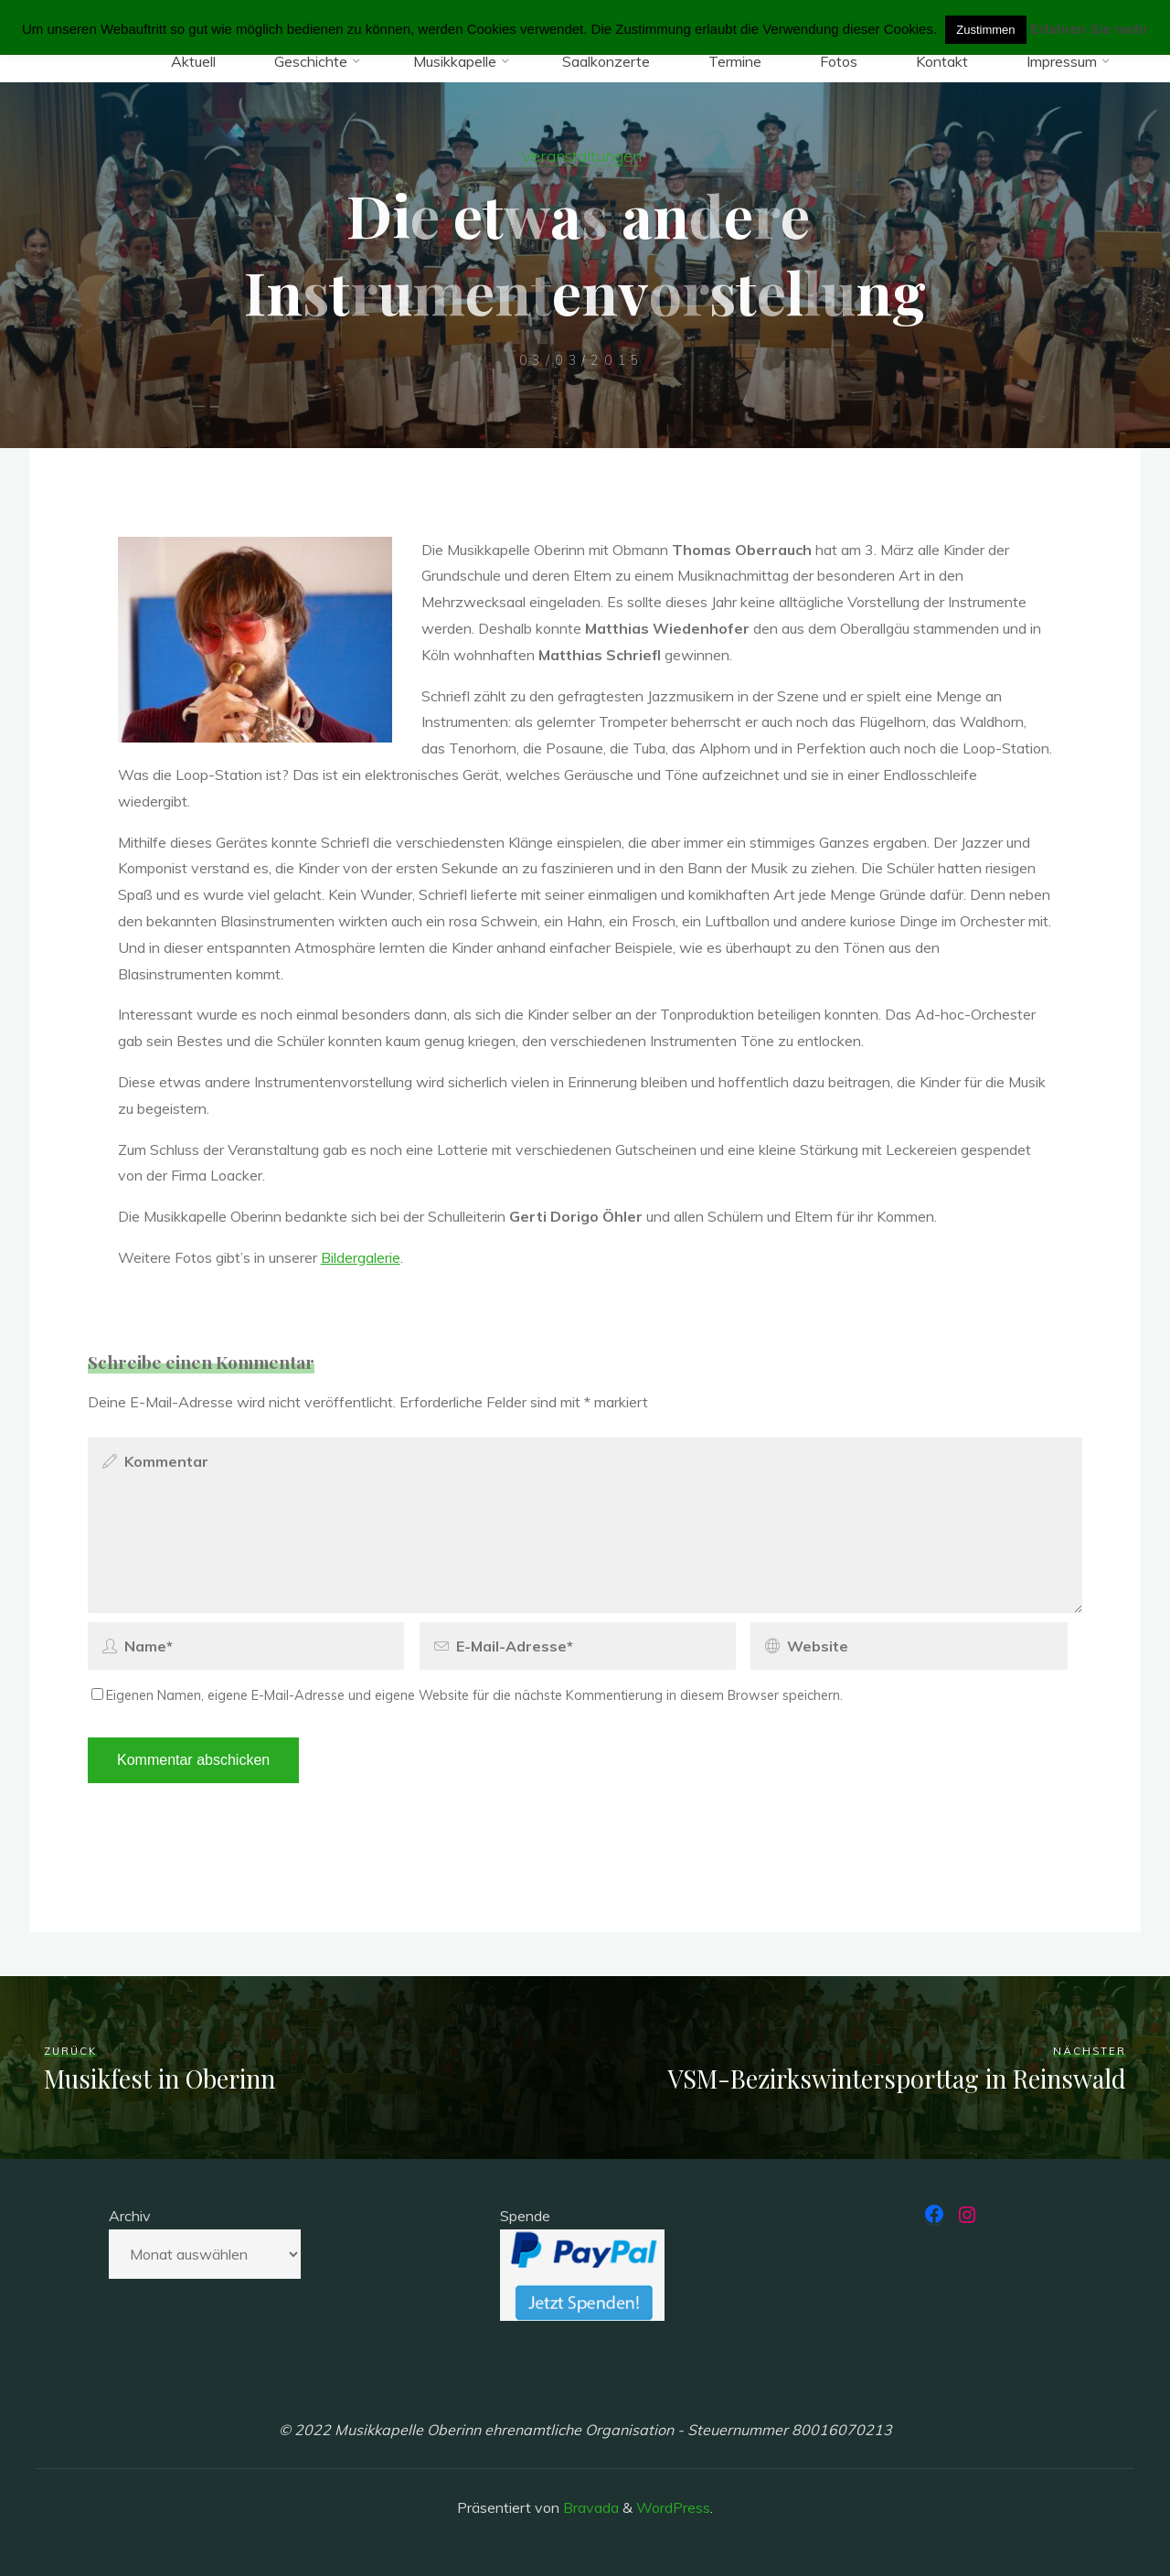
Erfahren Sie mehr (1089, 29)
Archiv (130, 2216)
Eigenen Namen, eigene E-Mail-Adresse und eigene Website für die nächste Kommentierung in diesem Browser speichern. (467, 1695)
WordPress (673, 2507)
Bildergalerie (360, 1257)
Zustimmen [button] (985, 30)
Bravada (589, 2507)
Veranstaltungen (581, 155)
